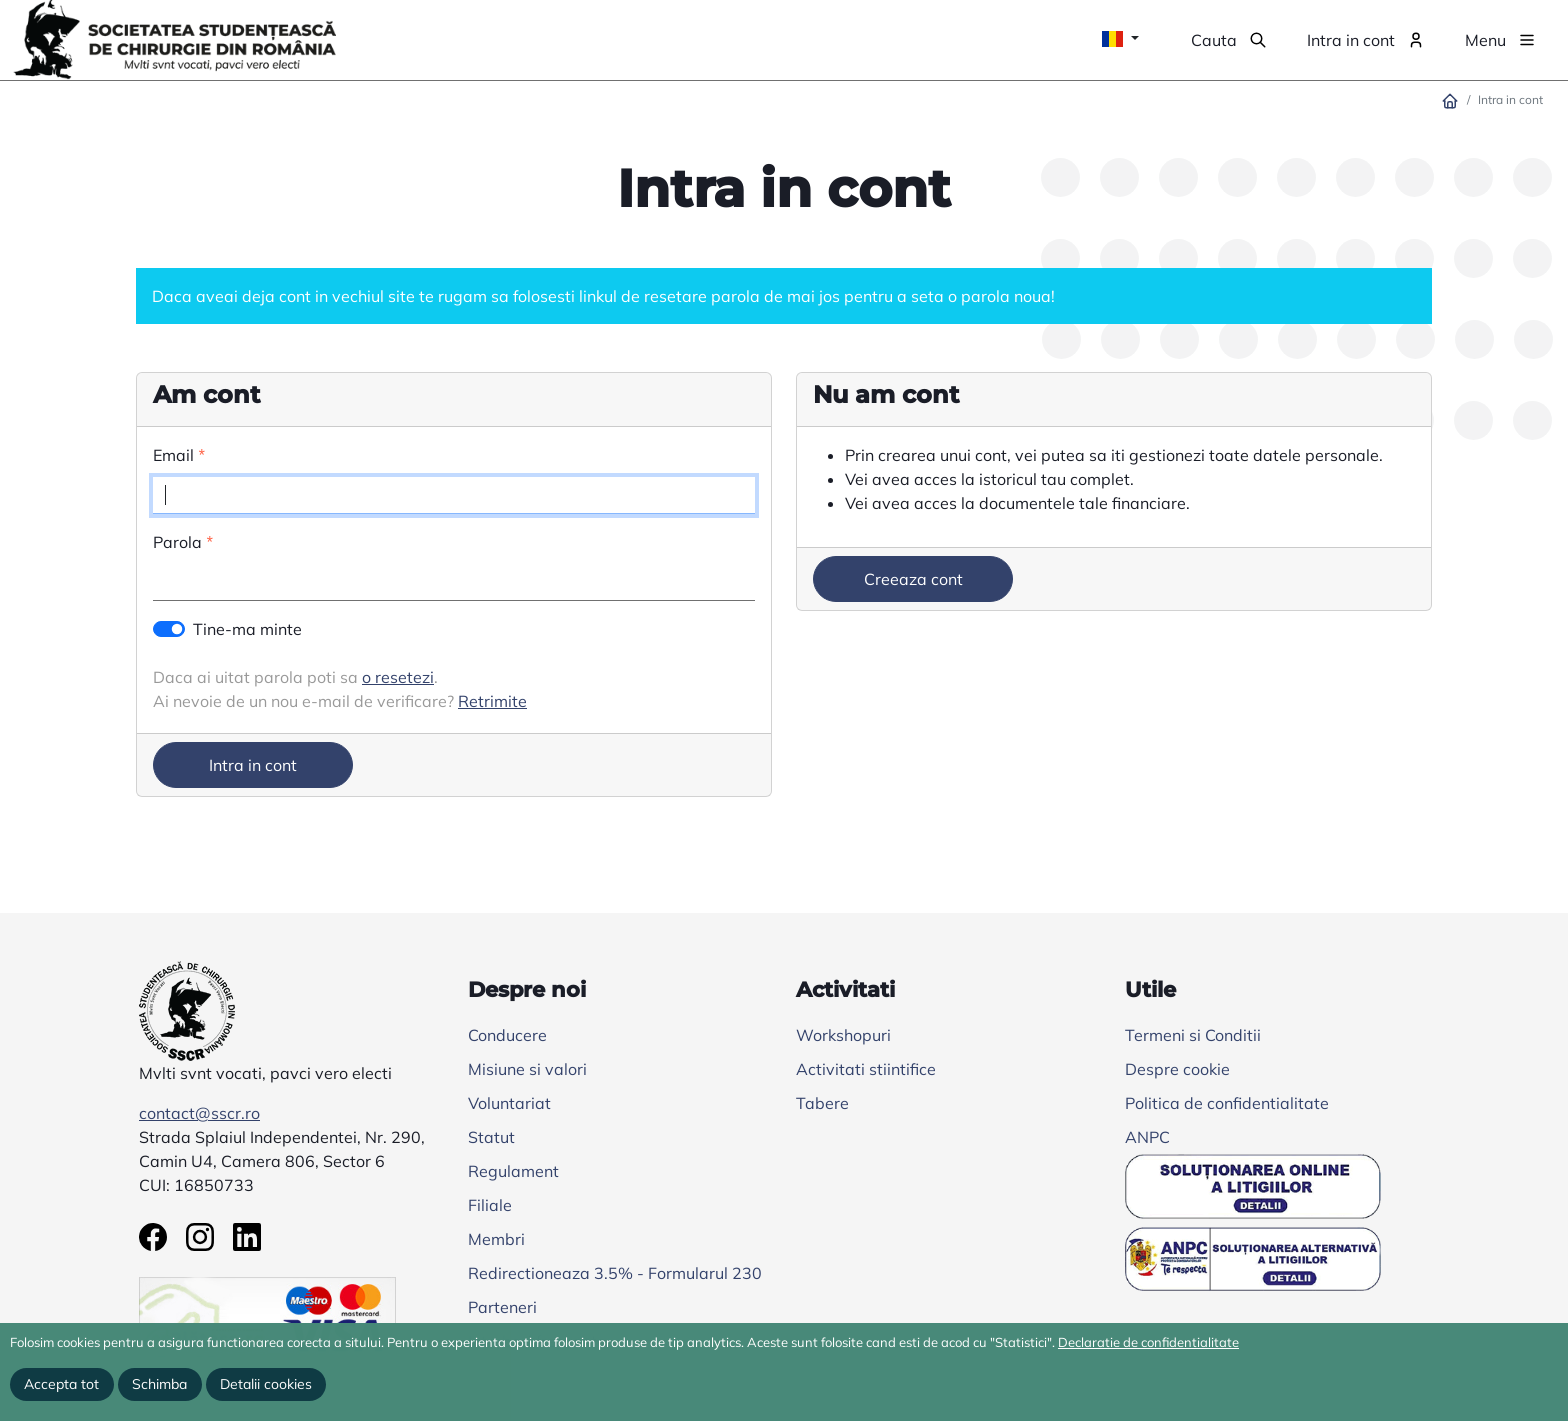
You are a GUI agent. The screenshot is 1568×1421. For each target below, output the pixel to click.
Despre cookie (1177, 1069)
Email (173, 455)
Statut (491, 1137)
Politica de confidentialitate (1227, 1103)
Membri (496, 1239)
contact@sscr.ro (199, 1113)
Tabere (822, 1103)
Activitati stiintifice (866, 1069)
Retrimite (492, 701)
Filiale (490, 1205)
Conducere (507, 1035)
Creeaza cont (913, 579)
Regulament (513, 1171)
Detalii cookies (266, 1384)
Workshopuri (843, 1035)
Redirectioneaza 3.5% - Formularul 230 (615, 1273)
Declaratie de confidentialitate (1148, 1342)
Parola (177, 542)
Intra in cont (253, 765)
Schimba (159, 1384)
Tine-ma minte (247, 629)
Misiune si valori (527, 1069)
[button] (1229, 40)
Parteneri (502, 1307)
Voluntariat (509, 1103)
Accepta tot (61, 1384)
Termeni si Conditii (1193, 1035)
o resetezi (398, 677)
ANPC (1147, 1137)
